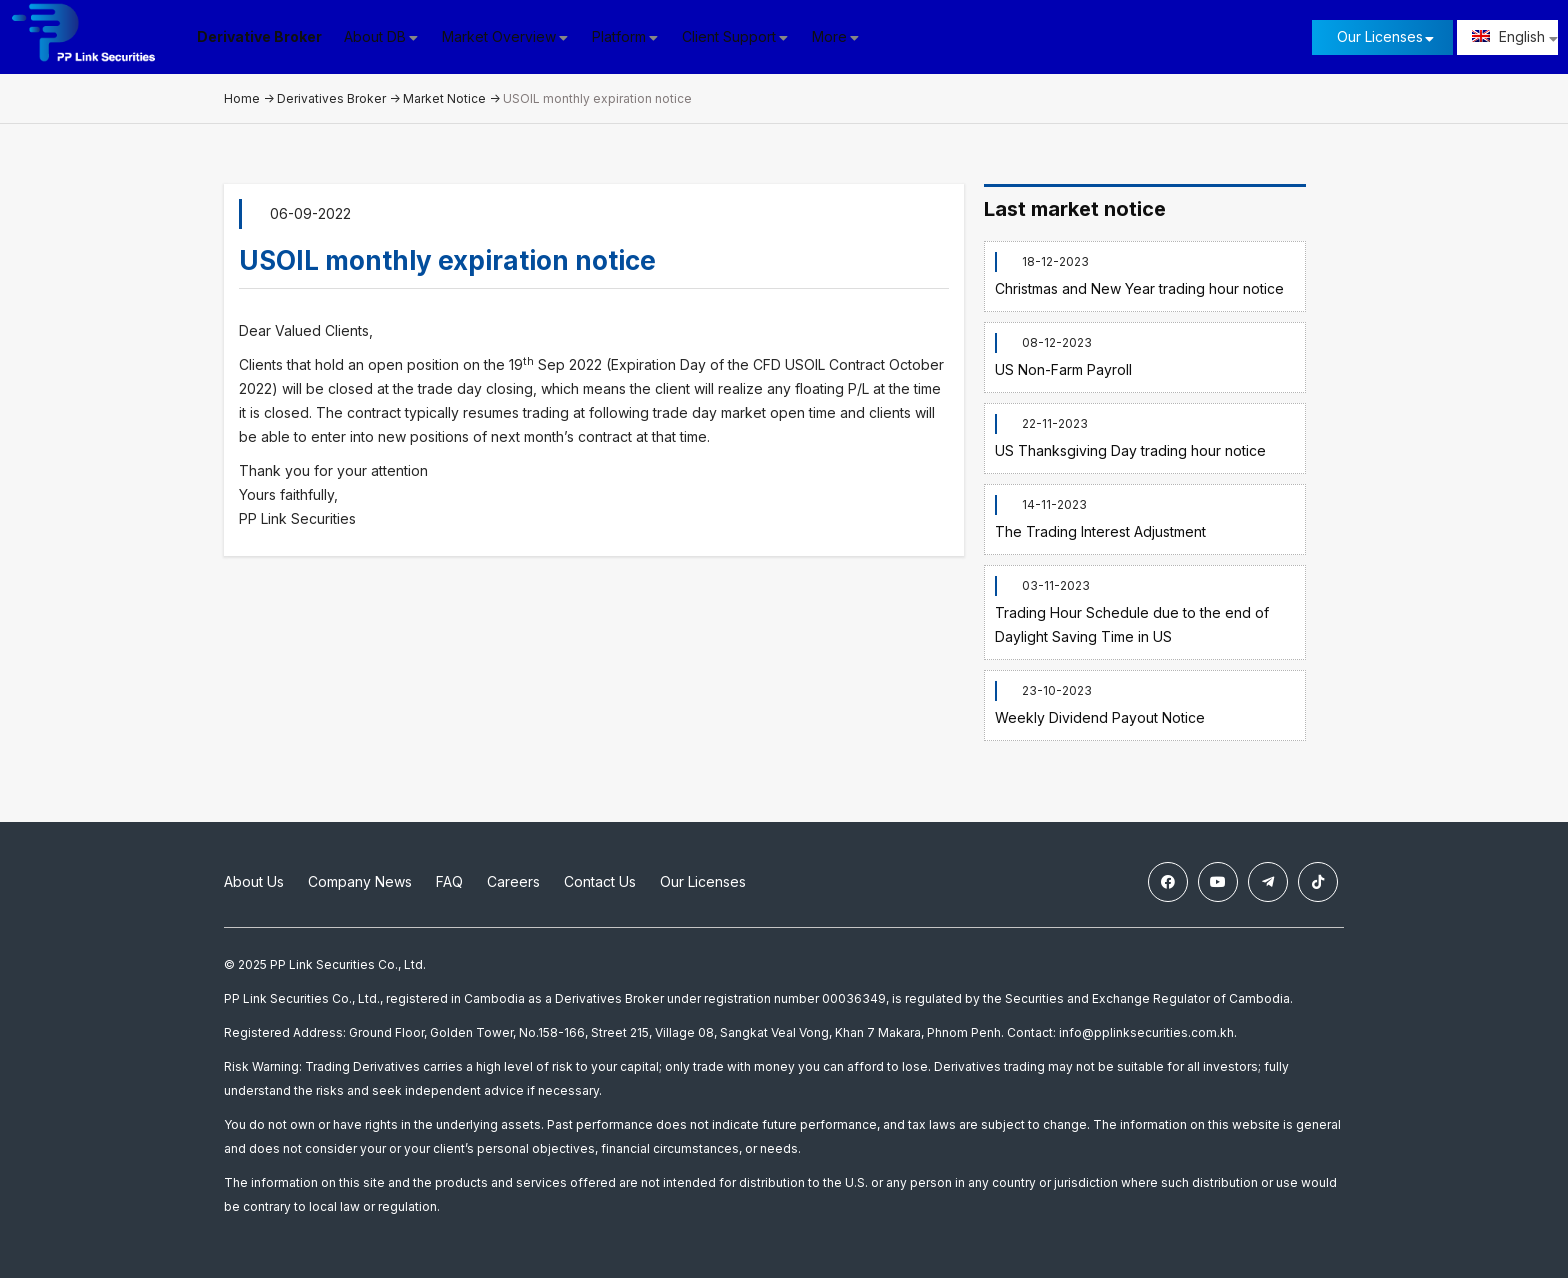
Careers (513, 881)
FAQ (449, 881)
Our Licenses (1380, 36)
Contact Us (600, 881)
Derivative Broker (259, 36)
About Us (254, 881)
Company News (360, 881)
